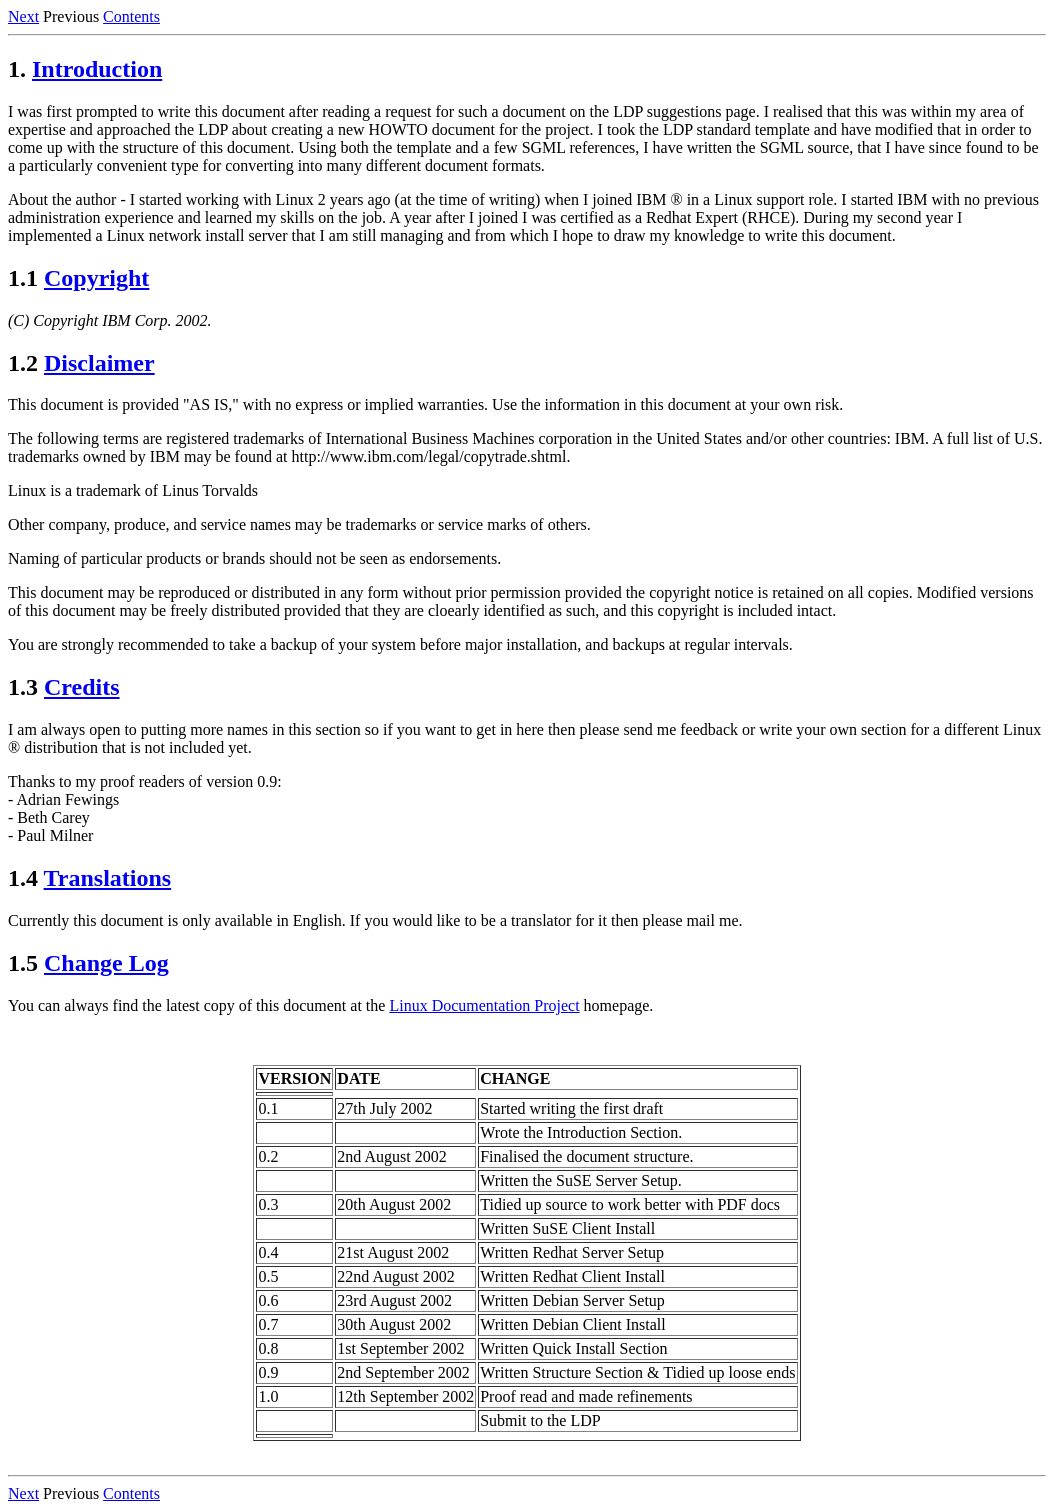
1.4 (23, 878)
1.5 (23, 963)
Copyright (96, 278)
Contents (131, 16)
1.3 (23, 687)
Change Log (106, 963)
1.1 (23, 278)
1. (17, 69)
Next (23, 16)
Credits (82, 687)
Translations (108, 878)
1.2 (23, 363)
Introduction (97, 69)
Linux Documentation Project (484, 1005)
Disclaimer (99, 363)
